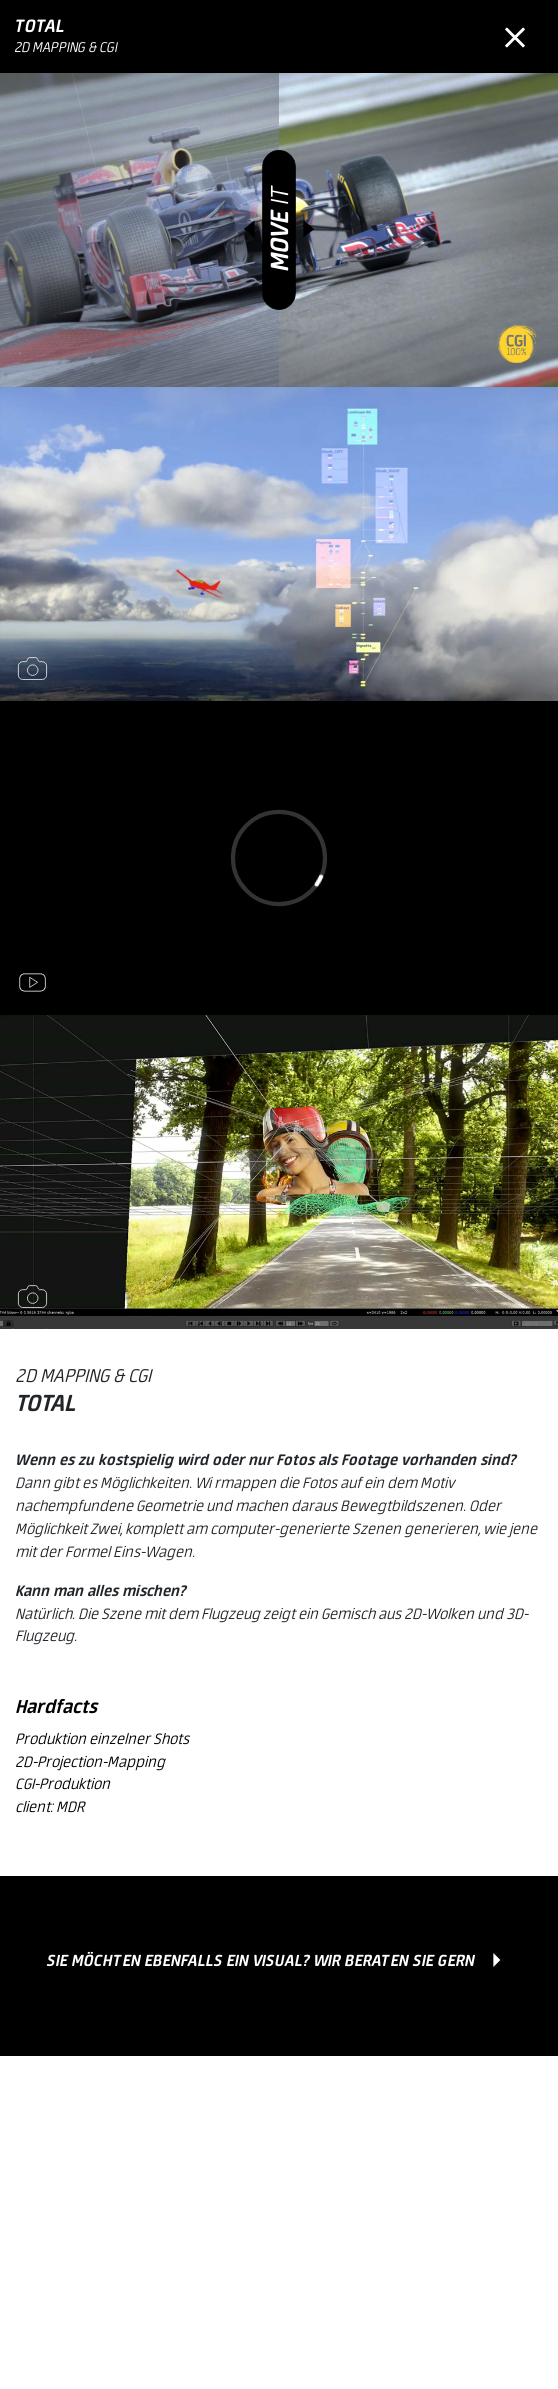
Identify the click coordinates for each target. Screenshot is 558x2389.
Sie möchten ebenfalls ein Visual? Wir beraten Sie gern (261, 1961)
